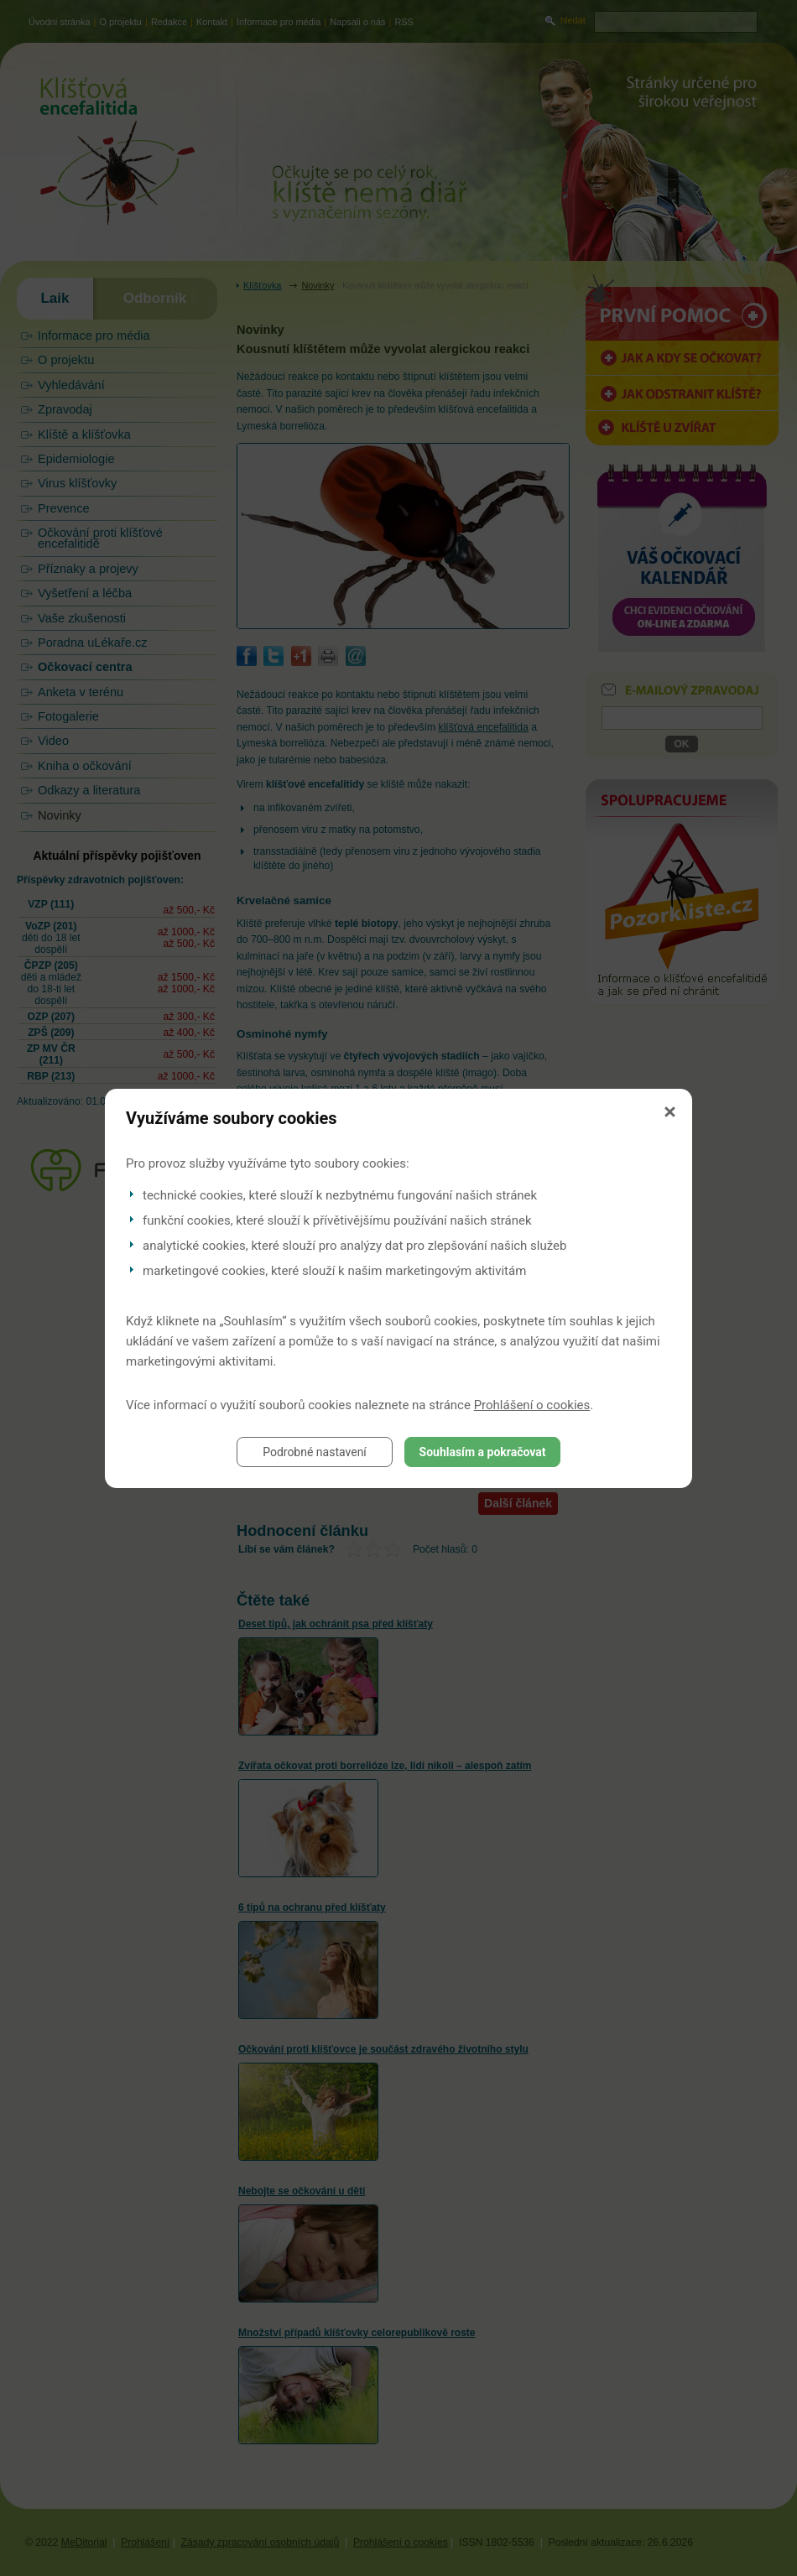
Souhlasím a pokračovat (482, 1452)
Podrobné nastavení (315, 1452)
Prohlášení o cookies (532, 1405)
